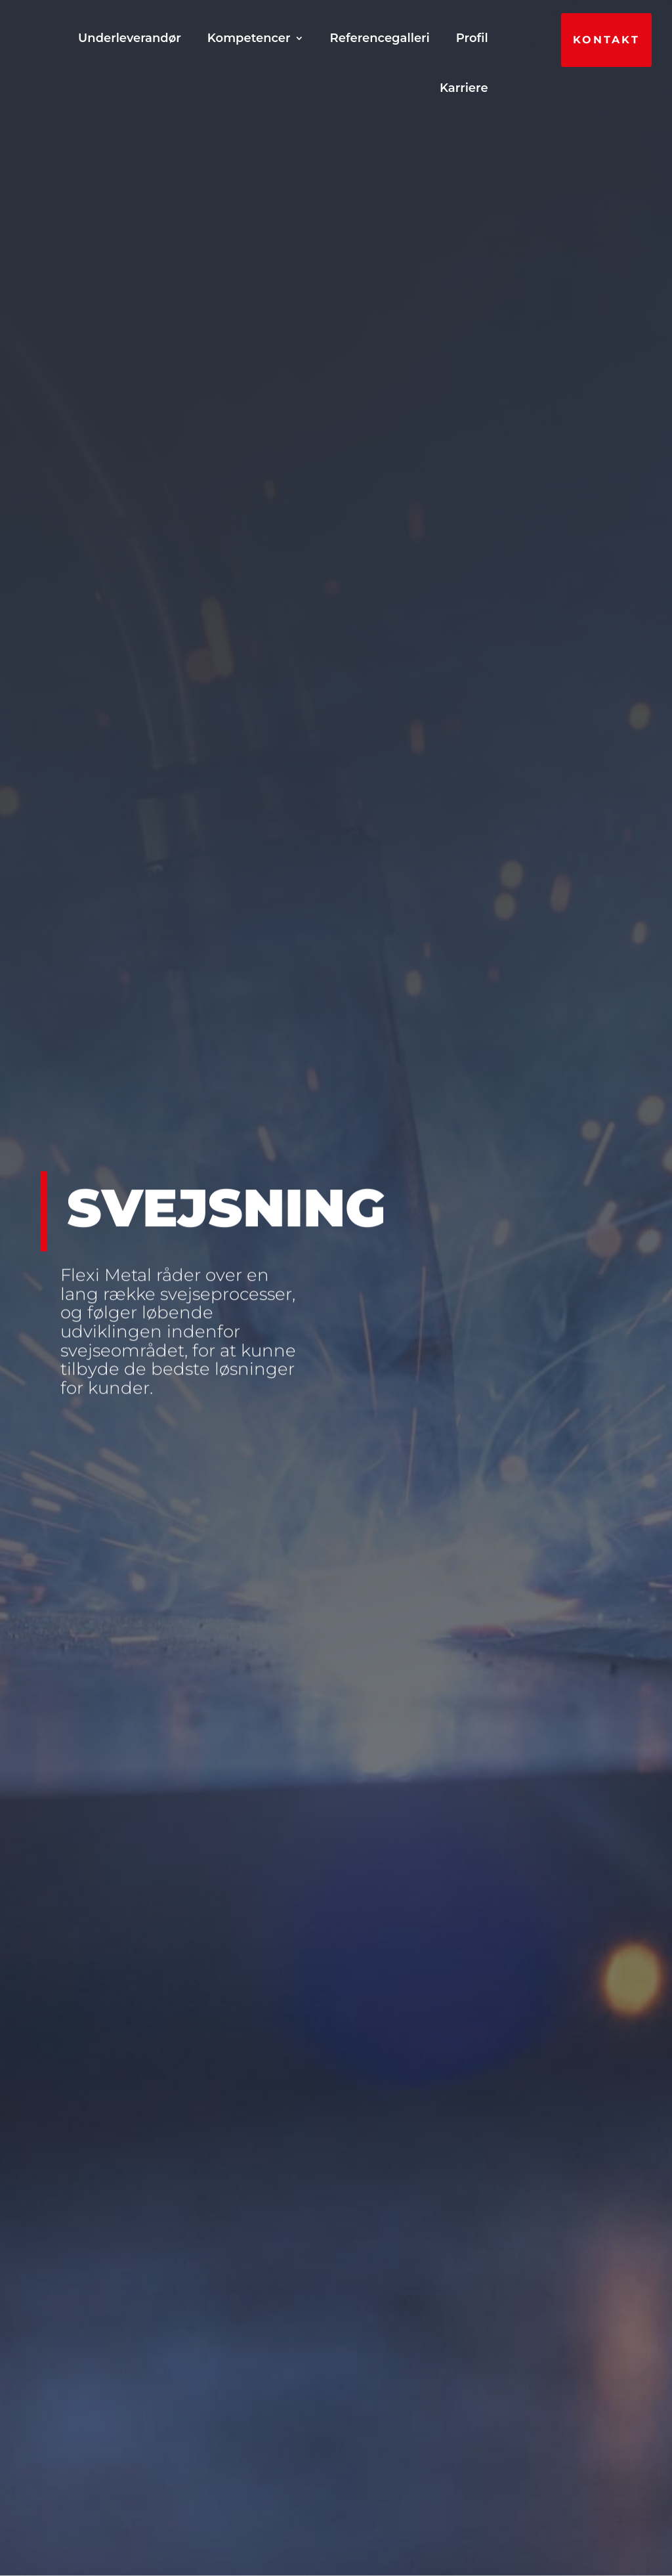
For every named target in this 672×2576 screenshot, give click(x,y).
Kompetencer (433, 38)
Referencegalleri (305, 88)
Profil (397, 88)
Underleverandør (314, 38)
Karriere (464, 88)
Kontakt (606, 39)
